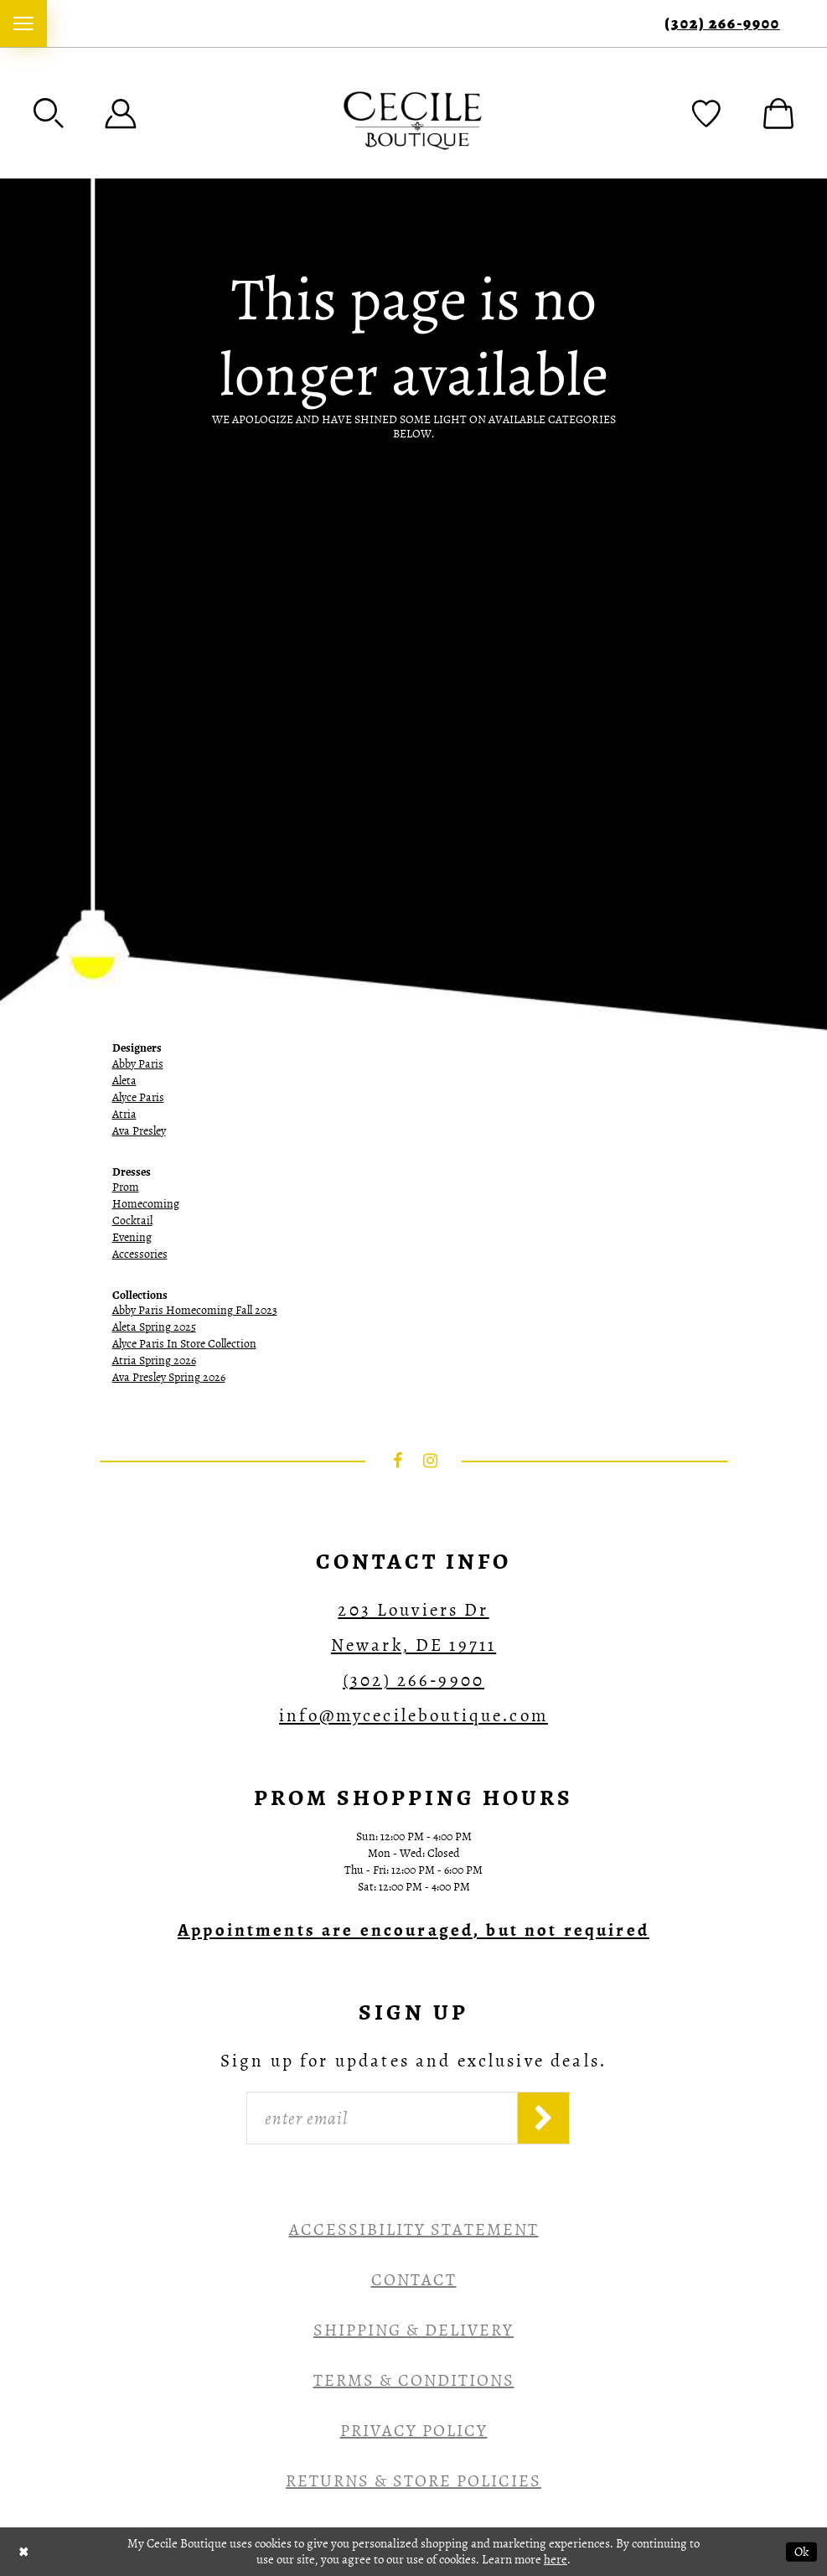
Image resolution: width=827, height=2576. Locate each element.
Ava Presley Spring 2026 (168, 1377)
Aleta (124, 1081)
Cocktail (132, 1221)
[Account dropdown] (120, 113)
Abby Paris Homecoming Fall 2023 (194, 1310)
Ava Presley (139, 1131)
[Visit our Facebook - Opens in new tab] (397, 1461)
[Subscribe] (543, 2118)
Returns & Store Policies (413, 2481)
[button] (48, 113)
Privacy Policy (414, 2430)
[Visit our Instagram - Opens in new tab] (430, 1461)
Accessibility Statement (414, 2229)
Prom (125, 1187)
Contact (414, 2279)
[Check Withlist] (706, 113)
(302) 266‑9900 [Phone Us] (722, 24)
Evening (132, 1237)
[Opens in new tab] (413, 1930)
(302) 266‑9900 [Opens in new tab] (413, 1680)
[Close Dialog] (24, 2551)
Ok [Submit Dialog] (801, 2550)
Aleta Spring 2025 (154, 1327)
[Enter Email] (382, 2118)
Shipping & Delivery (413, 2330)
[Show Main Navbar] (23, 23)
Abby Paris (137, 1064)
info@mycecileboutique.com (413, 1715)
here (555, 2559)
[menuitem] (23, 23)
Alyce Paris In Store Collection (184, 1344)
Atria (124, 1114)
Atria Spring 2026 (154, 1360)
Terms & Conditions (413, 2380)
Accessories (140, 1254)
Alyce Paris (138, 1097)
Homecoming (145, 1204)
